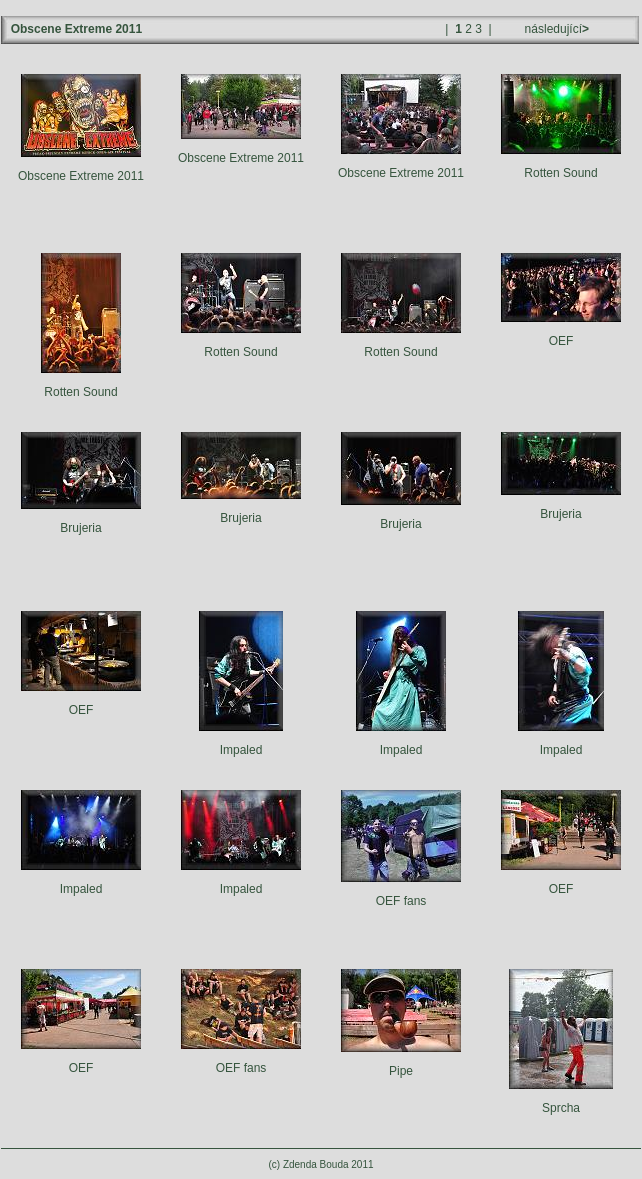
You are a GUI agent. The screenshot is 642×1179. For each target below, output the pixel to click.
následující (555, 29)
